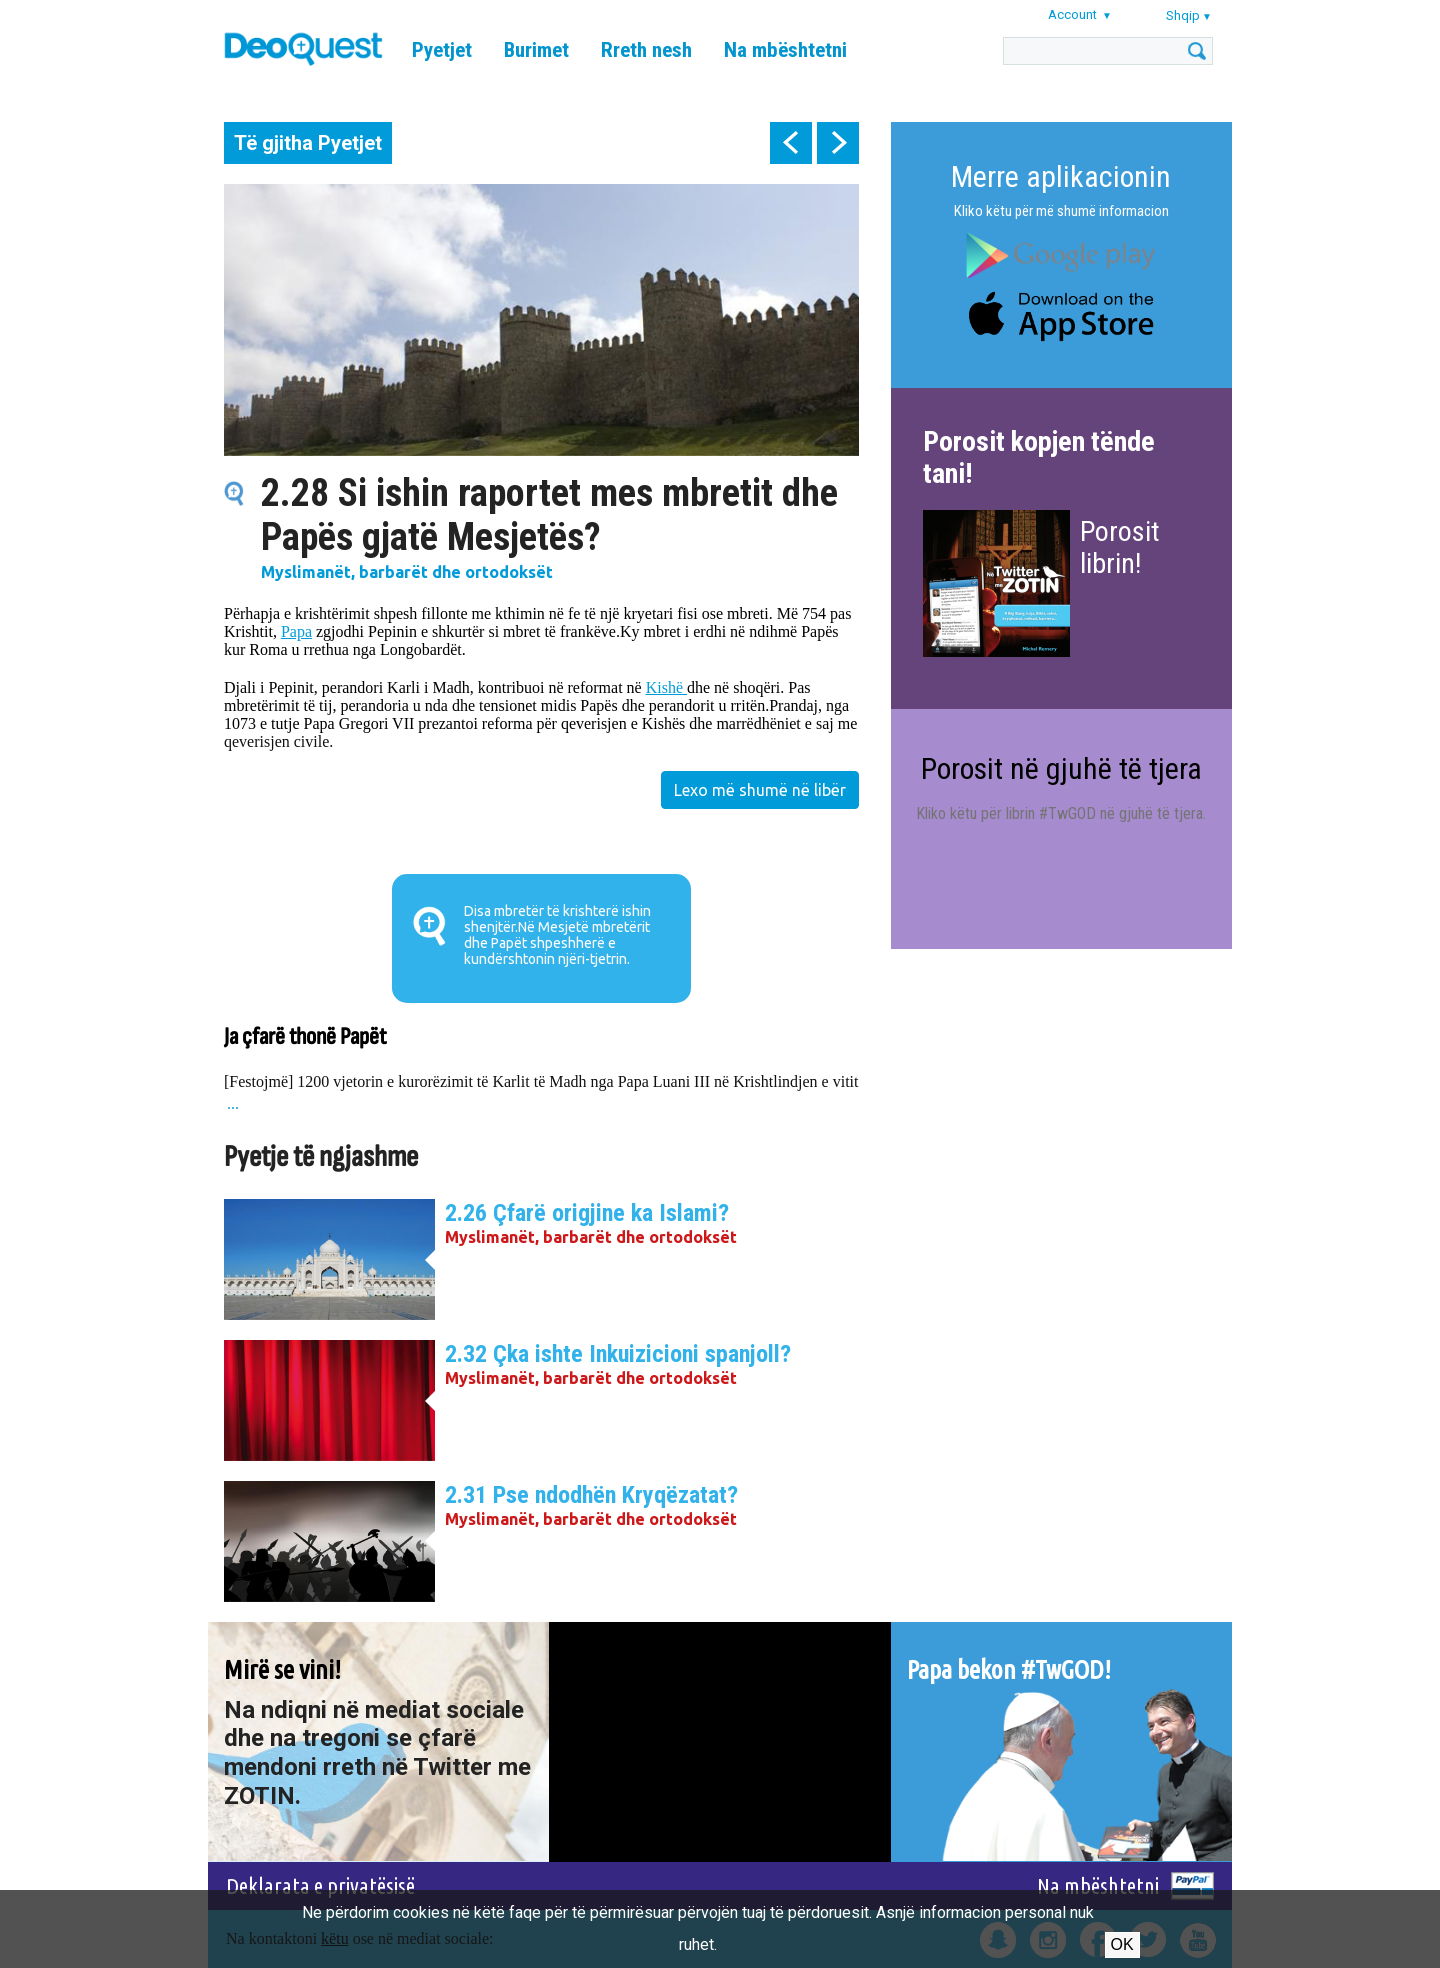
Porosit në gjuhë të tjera (1061, 768)
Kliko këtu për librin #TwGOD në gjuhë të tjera (1059, 813)
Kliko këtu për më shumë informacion (1061, 211)
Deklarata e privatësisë (320, 1885)
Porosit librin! (1120, 547)
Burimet (536, 50)
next (838, 143)
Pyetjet (442, 50)
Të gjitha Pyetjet (308, 143)
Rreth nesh (646, 50)
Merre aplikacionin (1061, 176)
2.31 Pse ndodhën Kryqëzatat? (591, 1495)
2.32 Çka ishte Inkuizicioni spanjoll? (618, 1354)
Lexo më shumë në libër (760, 790)
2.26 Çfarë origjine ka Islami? (587, 1213)
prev (791, 143)
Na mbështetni (785, 50)
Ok (1122, 1944)
